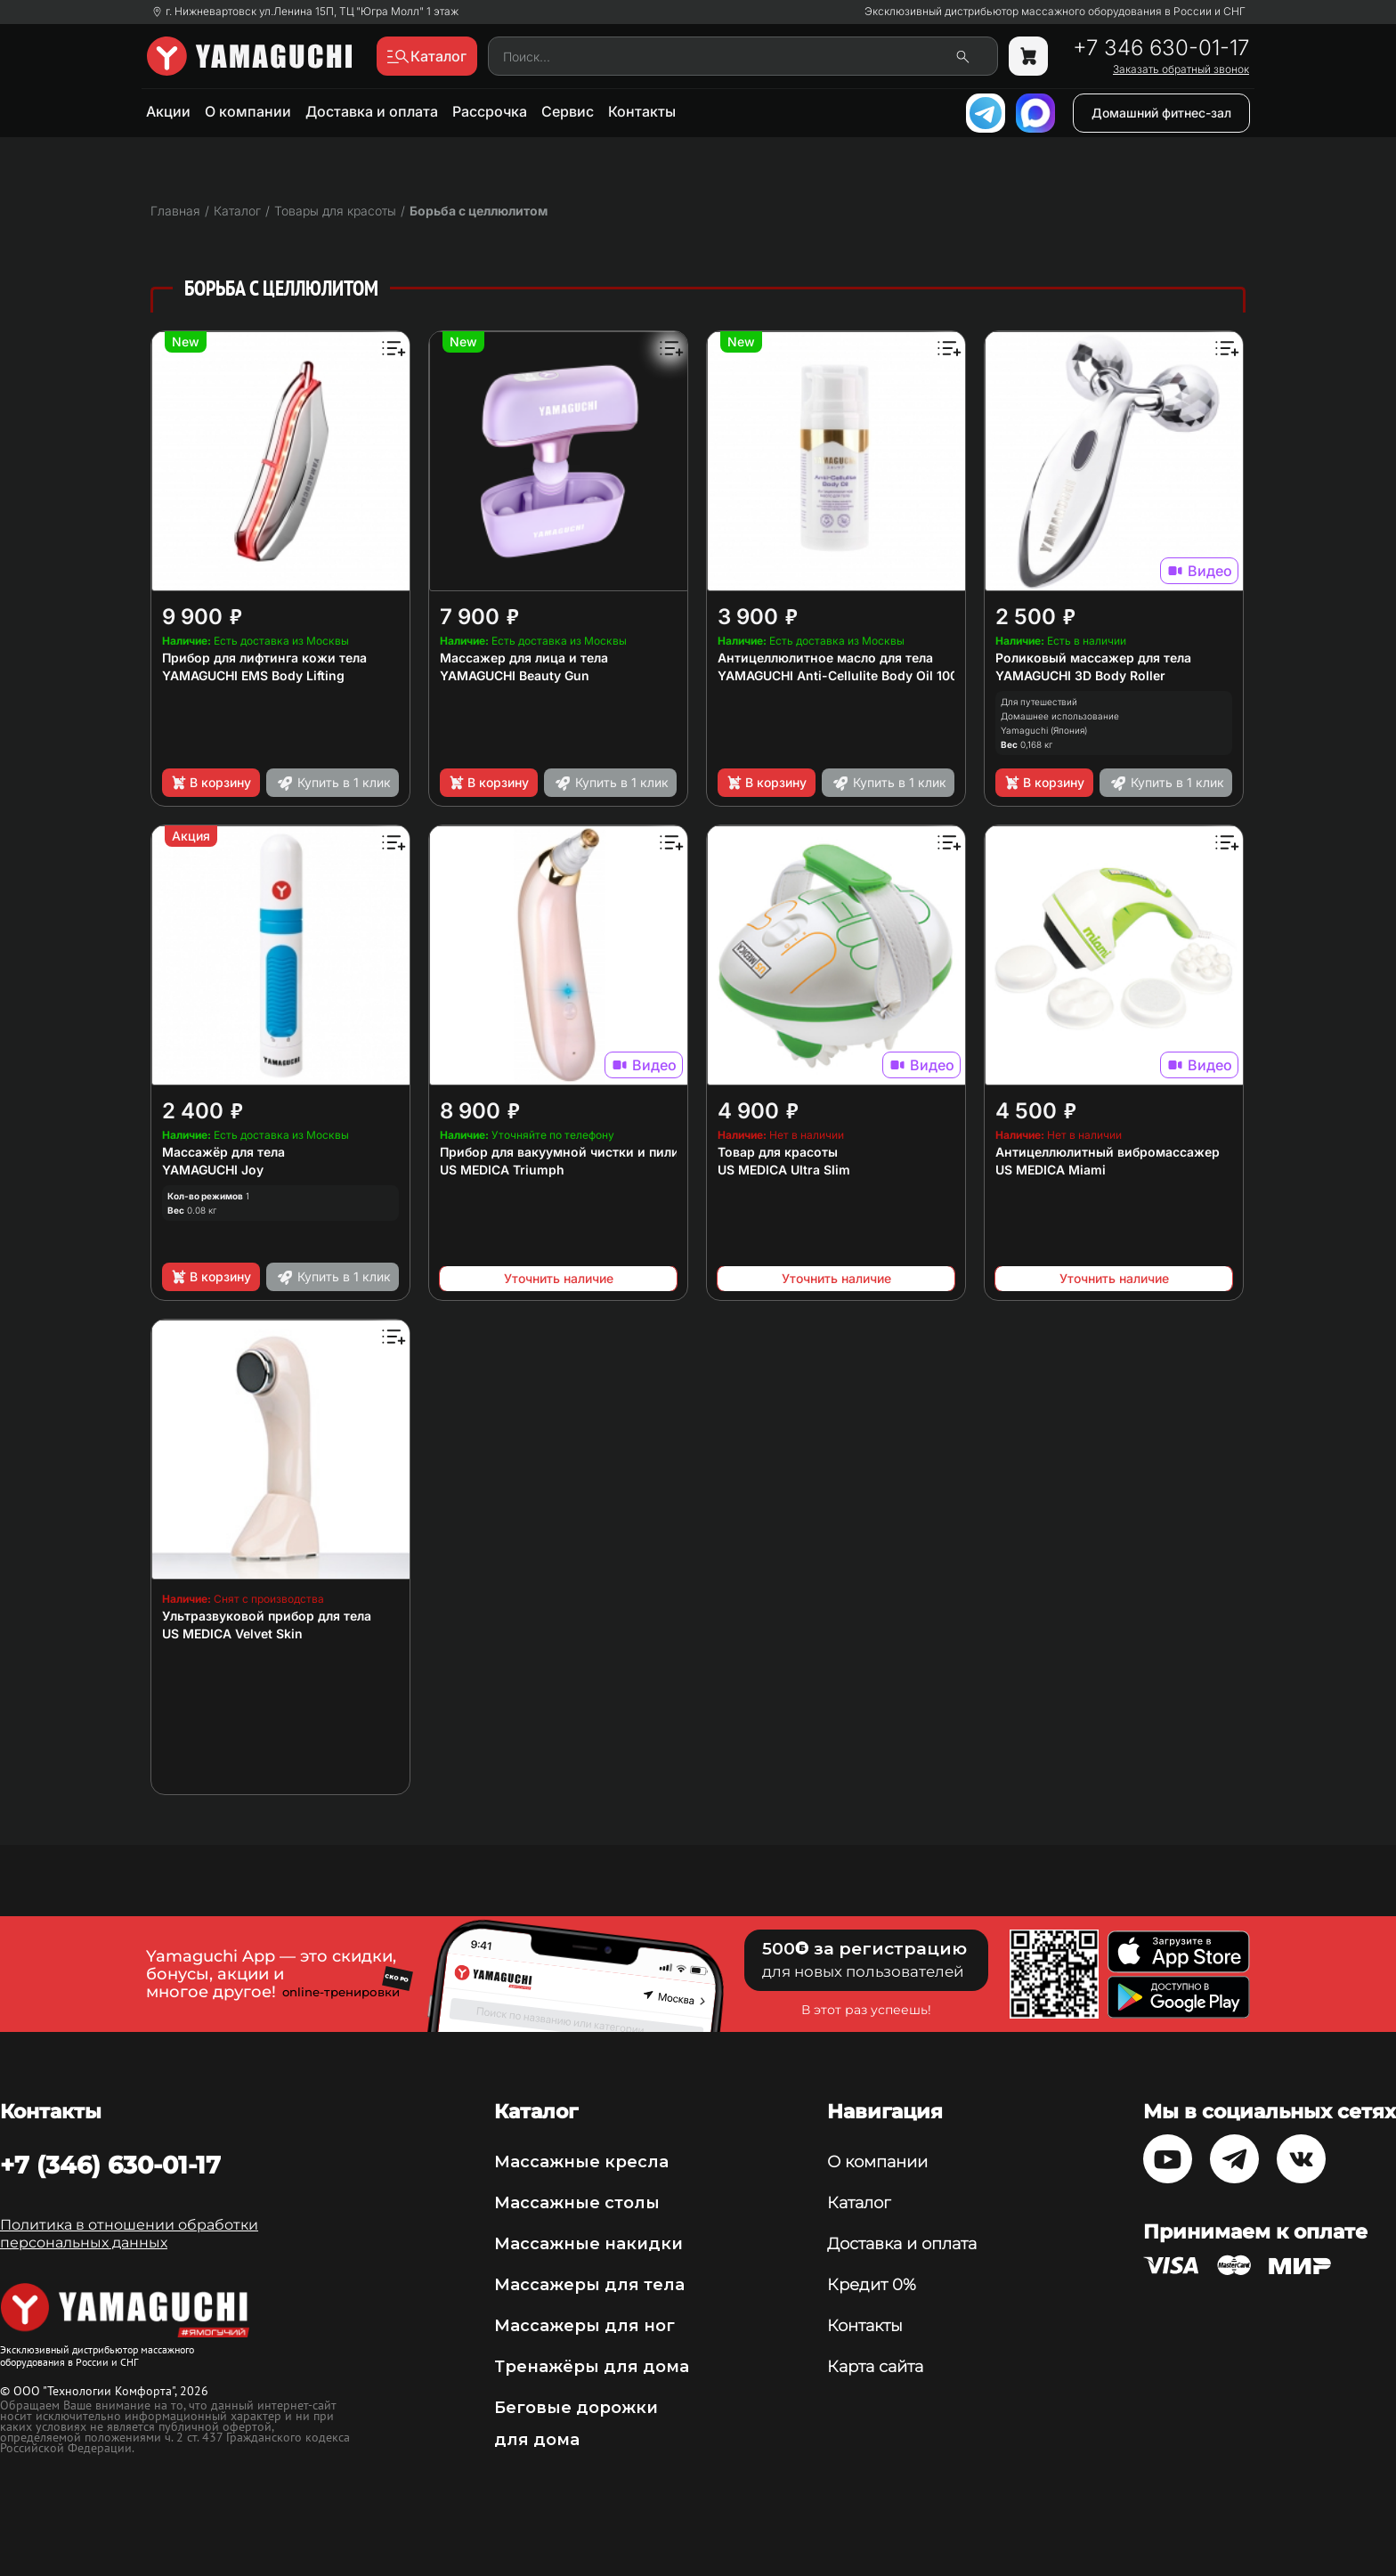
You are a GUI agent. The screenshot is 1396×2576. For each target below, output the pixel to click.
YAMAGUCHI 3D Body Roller (1080, 675)
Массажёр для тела (223, 1151)
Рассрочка (489, 111)
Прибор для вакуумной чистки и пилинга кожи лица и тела (627, 1151)
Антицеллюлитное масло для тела (825, 657)
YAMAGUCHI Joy (213, 1169)
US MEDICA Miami (1050, 1169)
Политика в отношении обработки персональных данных (129, 2233)
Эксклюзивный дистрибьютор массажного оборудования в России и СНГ (1055, 11)
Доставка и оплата (371, 111)
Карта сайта (875, 2367)
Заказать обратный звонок (1181, 69)
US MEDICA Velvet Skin (232, 1633)
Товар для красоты (778, 1151)
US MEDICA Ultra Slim (784, 1169)
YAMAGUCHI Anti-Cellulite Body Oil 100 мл (848, 675)
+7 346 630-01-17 (1161, 48)
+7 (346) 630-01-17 (110, 2164)
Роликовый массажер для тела (1093, 657)
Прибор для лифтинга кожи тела (264, 657)
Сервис (567, 111)
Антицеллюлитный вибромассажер (1107, 1151)
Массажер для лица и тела (524, 657)
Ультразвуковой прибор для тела (266, 1615)
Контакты (642, 111)
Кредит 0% (871, 2285)
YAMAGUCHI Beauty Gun (514, 675)
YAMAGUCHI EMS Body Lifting (253, 675)
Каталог (858, 2203)
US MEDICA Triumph (502, 1169)
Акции (168, 111)
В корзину (210, 783)
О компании (248, 111)
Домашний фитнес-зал (1161, 112)
